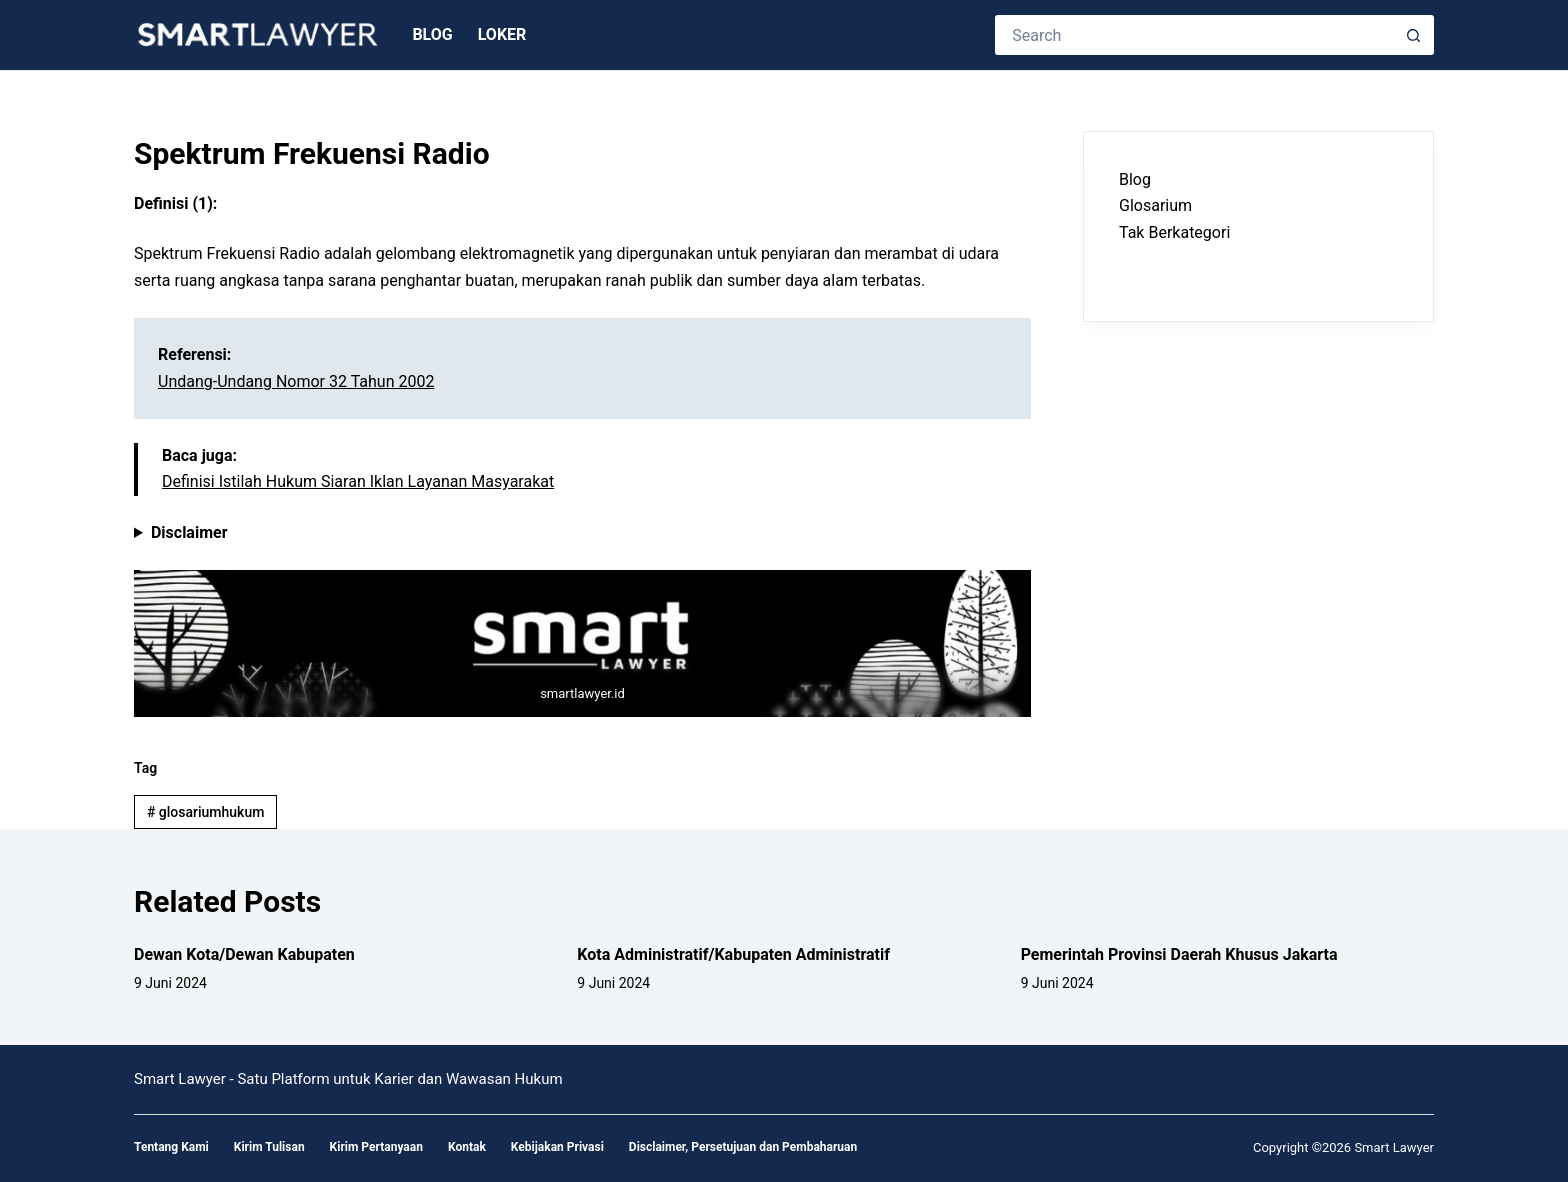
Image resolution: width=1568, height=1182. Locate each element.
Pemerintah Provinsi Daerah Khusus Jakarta (1179, 954)
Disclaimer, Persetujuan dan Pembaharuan (743, 1147)
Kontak (467, 1147)
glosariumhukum (205, 812)
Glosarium (1155, 205)
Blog (432, 34)
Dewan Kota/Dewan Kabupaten (244, 954)
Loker (502, 34)
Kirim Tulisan (269, 1147)
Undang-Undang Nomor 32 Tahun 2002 (296, 381)
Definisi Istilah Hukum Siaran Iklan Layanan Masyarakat (358, 481)
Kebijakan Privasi (557, 1147)
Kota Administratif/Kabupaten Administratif (733, 954)
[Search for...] (1194, 35)
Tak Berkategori (1174, 232)
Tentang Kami (171, 1147)
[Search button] (1414, 35)
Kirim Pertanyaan (376, 1147)
